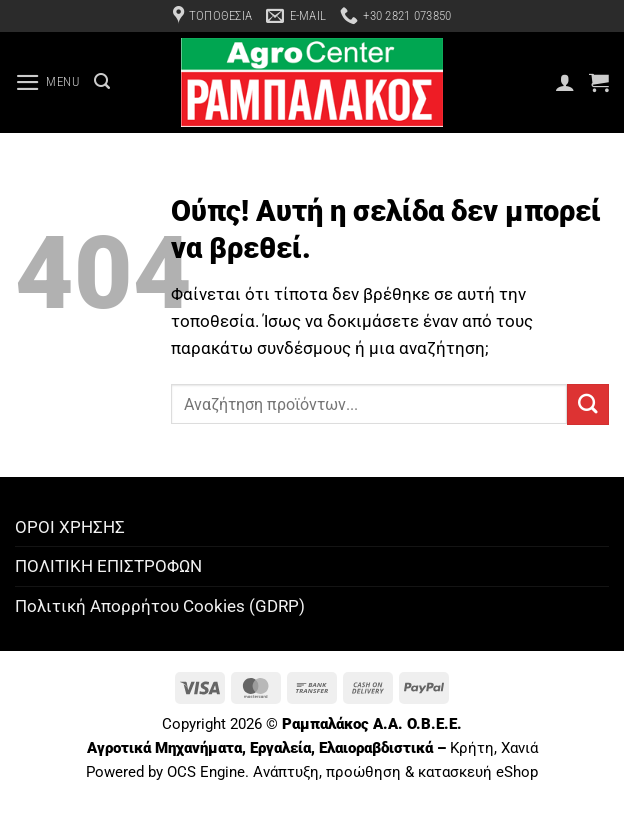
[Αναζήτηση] (102, 81)
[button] (47, 82)
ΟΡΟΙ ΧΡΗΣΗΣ (70, 527)
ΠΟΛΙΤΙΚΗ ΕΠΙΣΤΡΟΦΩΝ (108, 566)
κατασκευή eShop (478, 772)
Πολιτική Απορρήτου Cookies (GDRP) (160, 606)
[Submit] (588, 404)
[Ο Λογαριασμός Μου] (565, 82)
